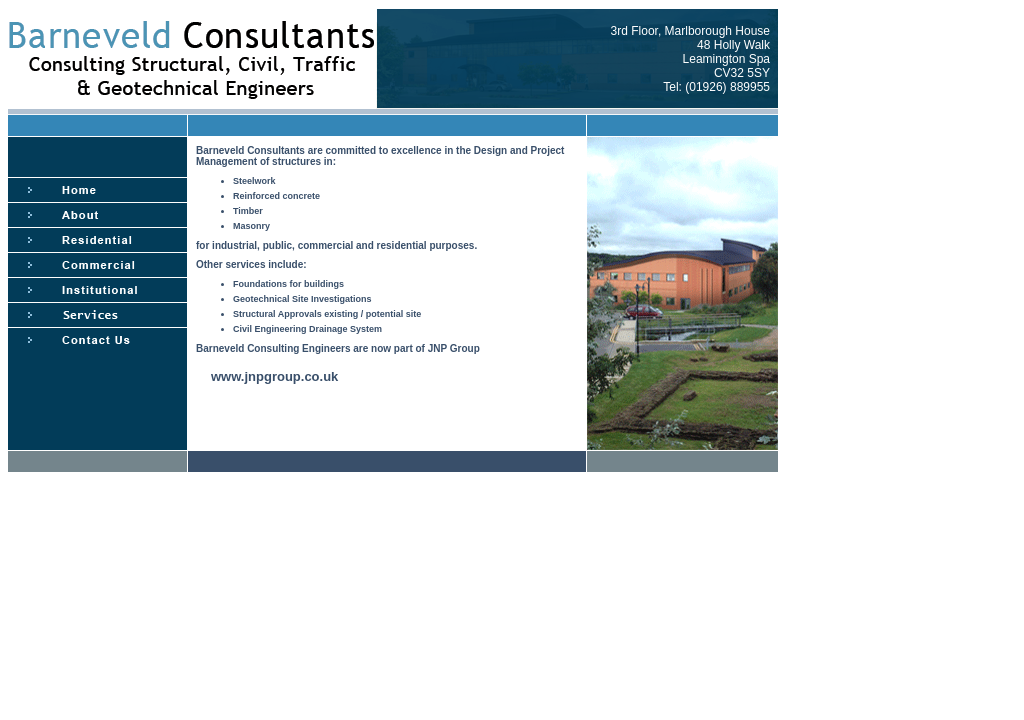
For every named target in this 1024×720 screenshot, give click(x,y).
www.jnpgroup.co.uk (274, 376)
